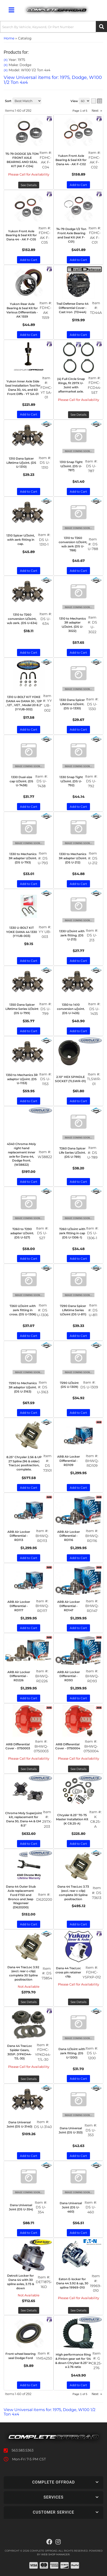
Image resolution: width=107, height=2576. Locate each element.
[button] (53, 2482)
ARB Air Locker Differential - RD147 (68, 1606)
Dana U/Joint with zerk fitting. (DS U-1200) (71, 2053)
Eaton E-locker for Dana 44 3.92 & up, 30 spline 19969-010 (72, 2283)
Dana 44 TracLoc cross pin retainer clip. (68, 1972)
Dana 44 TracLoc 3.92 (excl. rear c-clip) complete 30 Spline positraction (23, 1973)
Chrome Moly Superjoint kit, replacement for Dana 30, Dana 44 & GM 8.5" (23, 1819)
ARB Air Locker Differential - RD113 (18, 1536)
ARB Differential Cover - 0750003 (17, 1746)
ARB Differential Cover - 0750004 (67, 1746)
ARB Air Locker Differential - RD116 (68, 1536)
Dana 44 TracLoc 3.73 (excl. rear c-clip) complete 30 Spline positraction (73, 1893)
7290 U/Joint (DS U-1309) (69, 1385)
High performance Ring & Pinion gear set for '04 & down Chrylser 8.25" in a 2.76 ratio (73, 2361)
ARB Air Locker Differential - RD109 (68, 1461)
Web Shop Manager (55, 2554)
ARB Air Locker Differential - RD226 (18, 1676)
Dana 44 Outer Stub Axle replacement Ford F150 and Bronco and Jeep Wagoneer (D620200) (21, 1897)
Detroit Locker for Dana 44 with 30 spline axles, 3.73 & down (20, 2282)
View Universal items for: (49, 2411)
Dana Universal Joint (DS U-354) (21, 2207)
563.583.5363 (23, 2450)
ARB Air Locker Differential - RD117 (18, 1606)
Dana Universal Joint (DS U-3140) (19, 2124)
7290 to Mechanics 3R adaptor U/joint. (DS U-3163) (23, 1387)
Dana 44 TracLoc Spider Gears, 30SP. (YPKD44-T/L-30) (19, 2052)
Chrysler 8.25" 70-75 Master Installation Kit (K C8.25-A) (72, 1819)
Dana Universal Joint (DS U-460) (71, 2207)
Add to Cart (28, 1412)
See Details (29, 1769)
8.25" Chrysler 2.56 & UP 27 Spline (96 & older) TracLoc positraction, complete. (24, 1463)
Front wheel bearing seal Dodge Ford (20, 2356)
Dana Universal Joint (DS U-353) (71, 2130)
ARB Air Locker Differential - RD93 (68, 1676)
